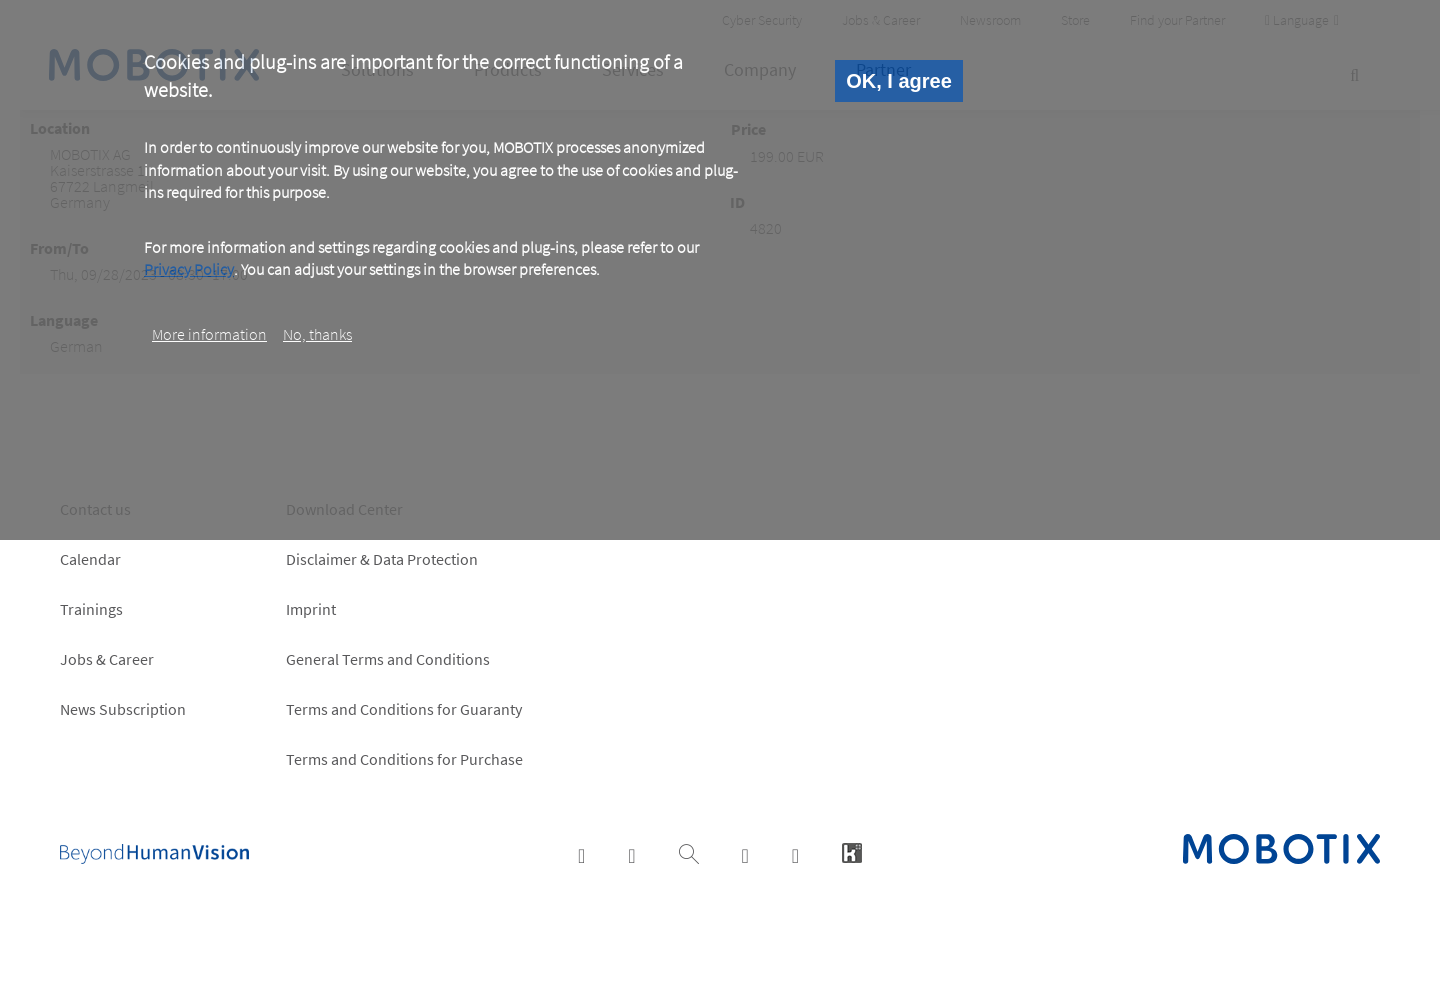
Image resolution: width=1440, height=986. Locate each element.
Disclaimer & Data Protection (382, 559)
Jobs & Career (107, 659)
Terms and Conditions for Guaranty (404, 709)
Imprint (311, 609)
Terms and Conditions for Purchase (404, 759)
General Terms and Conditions (388, 659)
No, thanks (317, 334)
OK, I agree (899, 81)
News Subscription (123, 709)
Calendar (90, 559)
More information (209, 334)
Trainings (91, 609)
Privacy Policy (189, 269)
